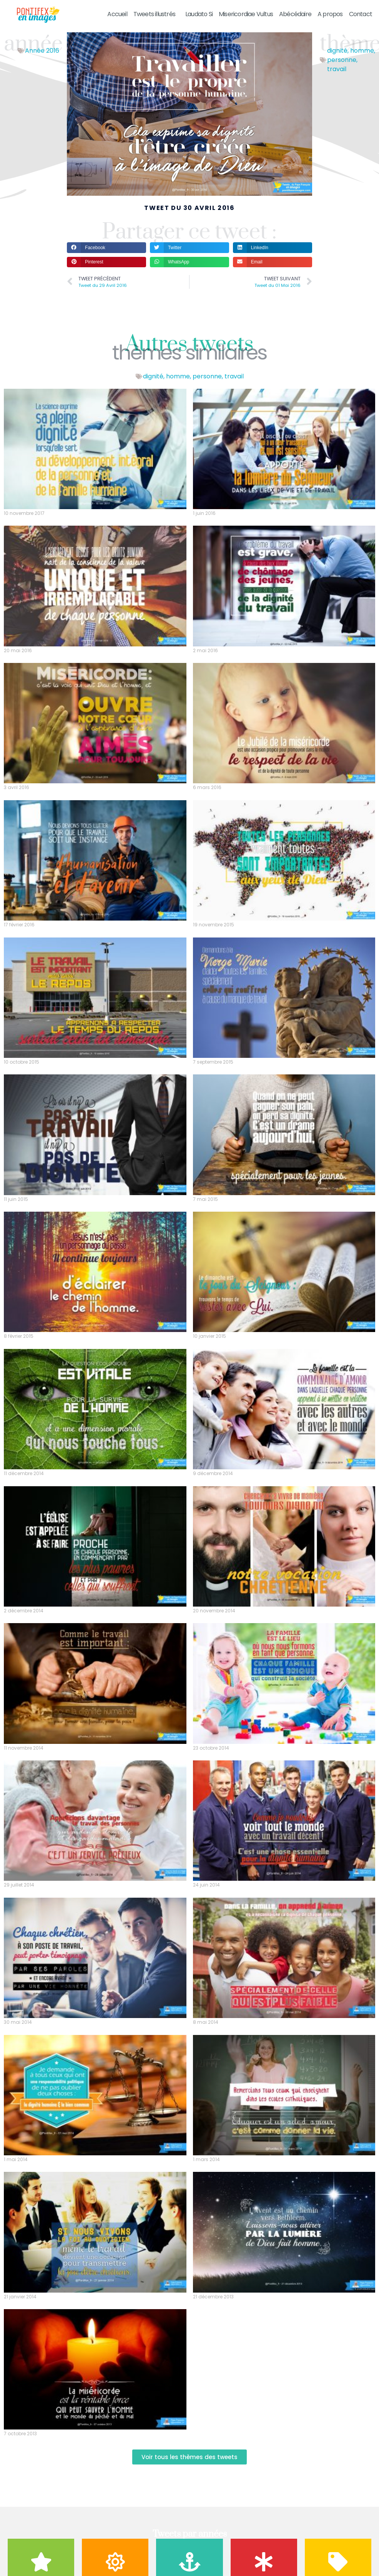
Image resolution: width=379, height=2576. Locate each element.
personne (341, 59)
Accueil (117, 14)
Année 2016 (42, 50)
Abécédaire (295, 14)
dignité (337, 50)
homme (362, 50)
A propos (330, 14)
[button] (106, 247)
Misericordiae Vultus (246, 14)
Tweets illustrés (156, 14)
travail (336, 69)
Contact (360, 14)
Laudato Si (199, 14)
